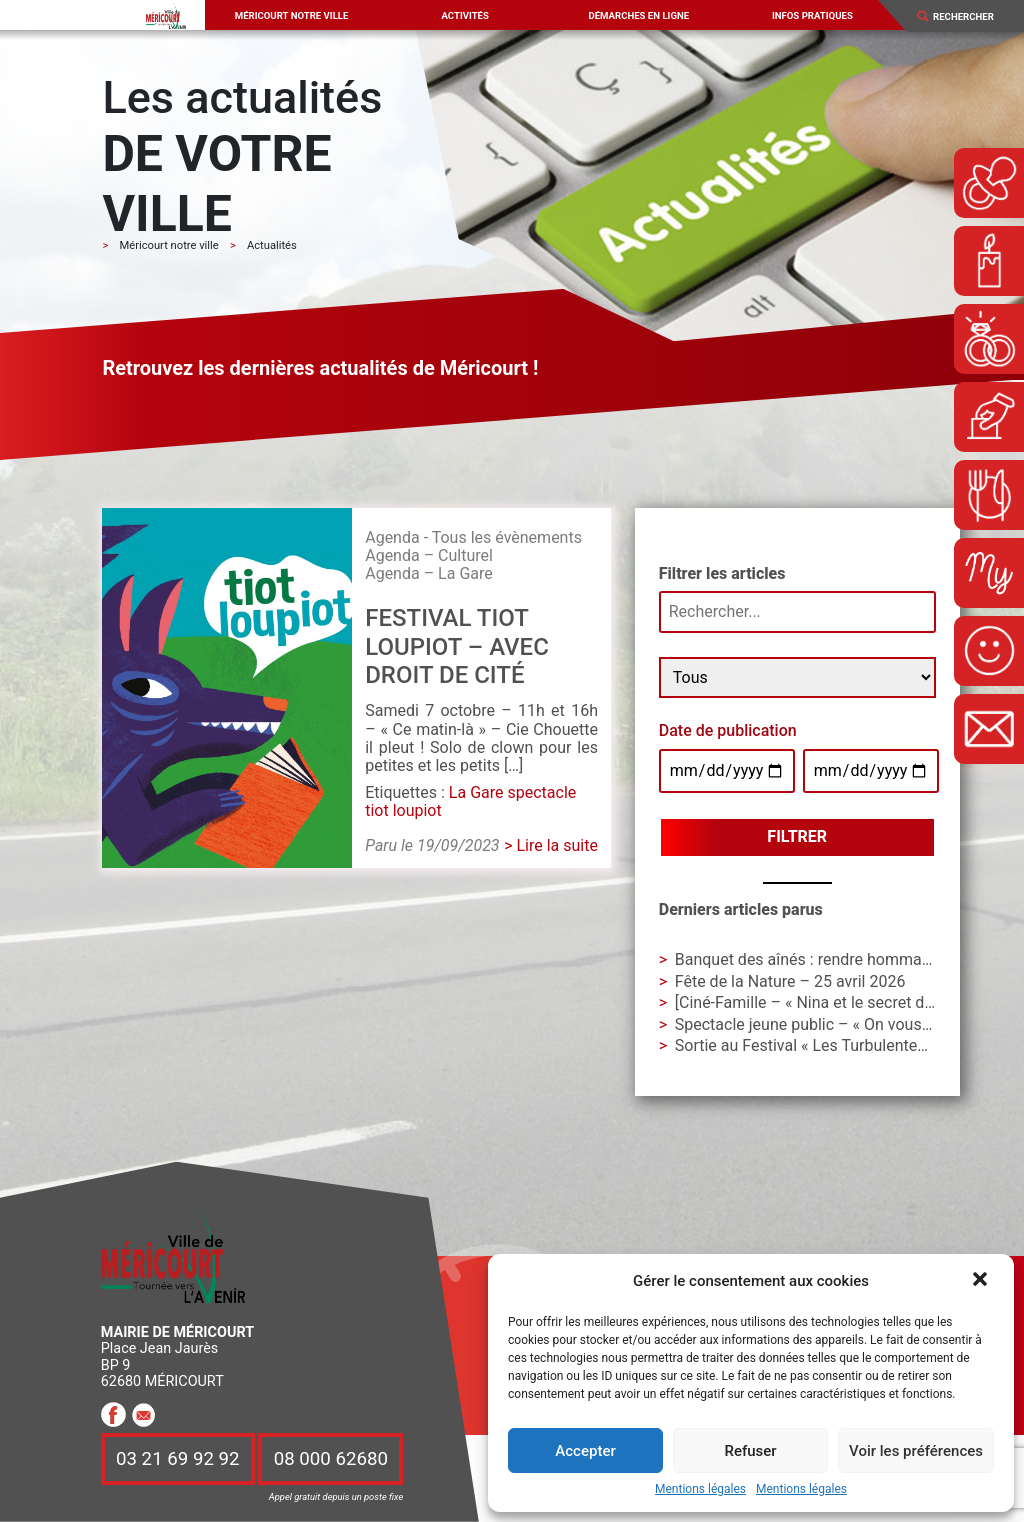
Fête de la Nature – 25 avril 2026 (790, 981)
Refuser (750, 1451)
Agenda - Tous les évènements (473, 537)
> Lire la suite (551, 845)
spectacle (541, 792)
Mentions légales (700, 1489)
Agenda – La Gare (429, 573)
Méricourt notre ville (292, 15)
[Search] (971, 16)
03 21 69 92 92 (178, 1459)
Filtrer (797, 836)
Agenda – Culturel (429, 555)
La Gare (476, 792)
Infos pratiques (812, 15)
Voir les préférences (916, 1451)
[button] (982, 1281)
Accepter (585, 1451)
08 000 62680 (331, 1459)
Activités (464, 15)
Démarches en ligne (638, 15)
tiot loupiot (403, 810)
